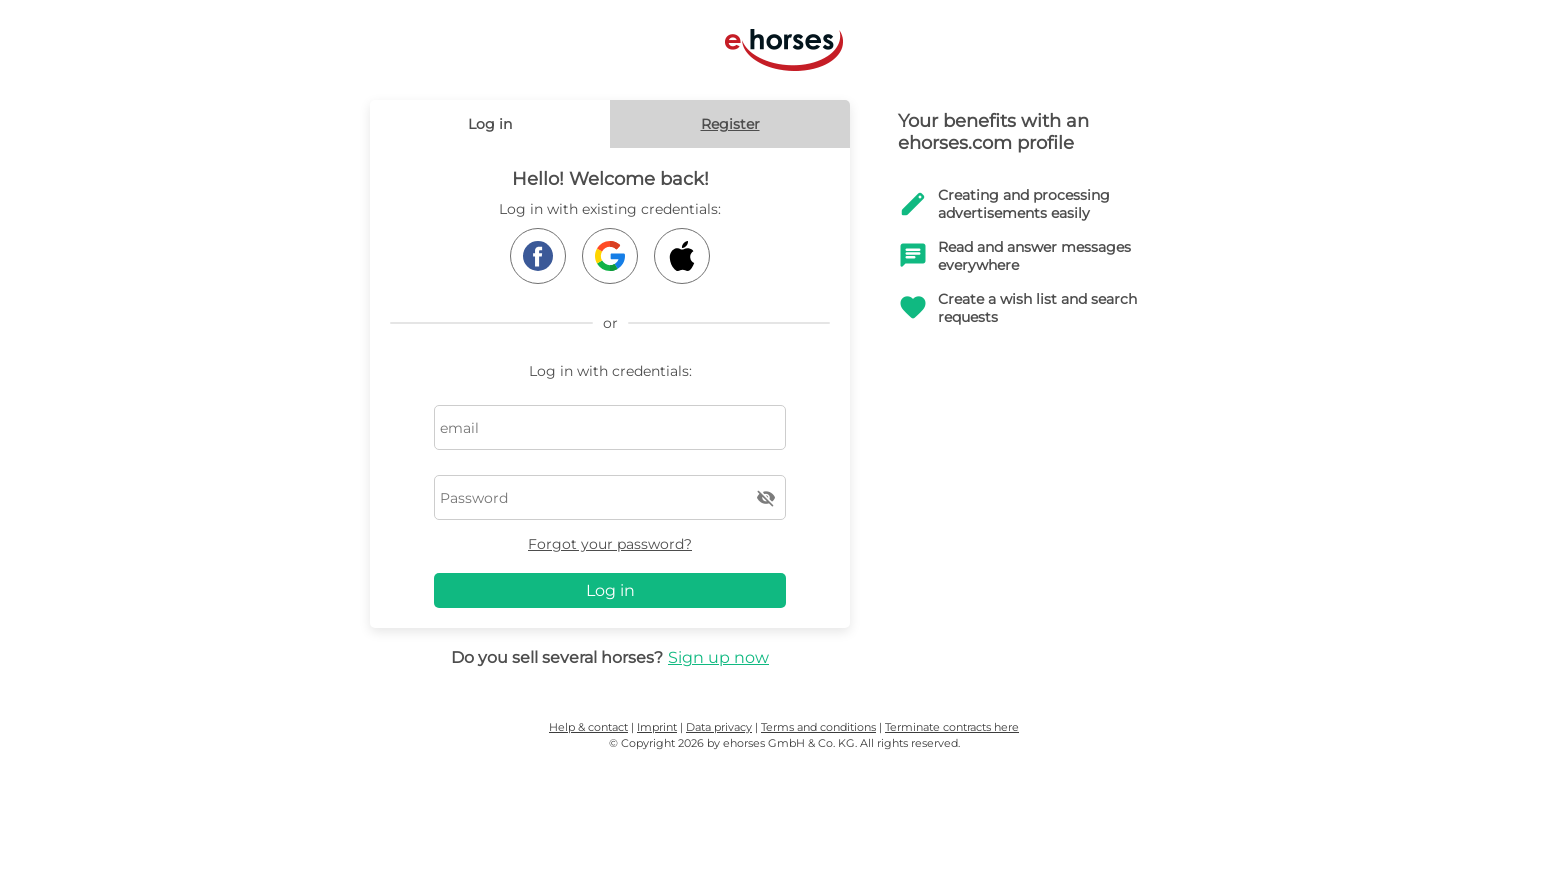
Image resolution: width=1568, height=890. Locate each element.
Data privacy (719, 727)
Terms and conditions (818, 727)
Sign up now (718, 657)
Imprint (657, 727)
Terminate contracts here (952, 727)
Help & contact (588, 727)
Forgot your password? (610, 544)
